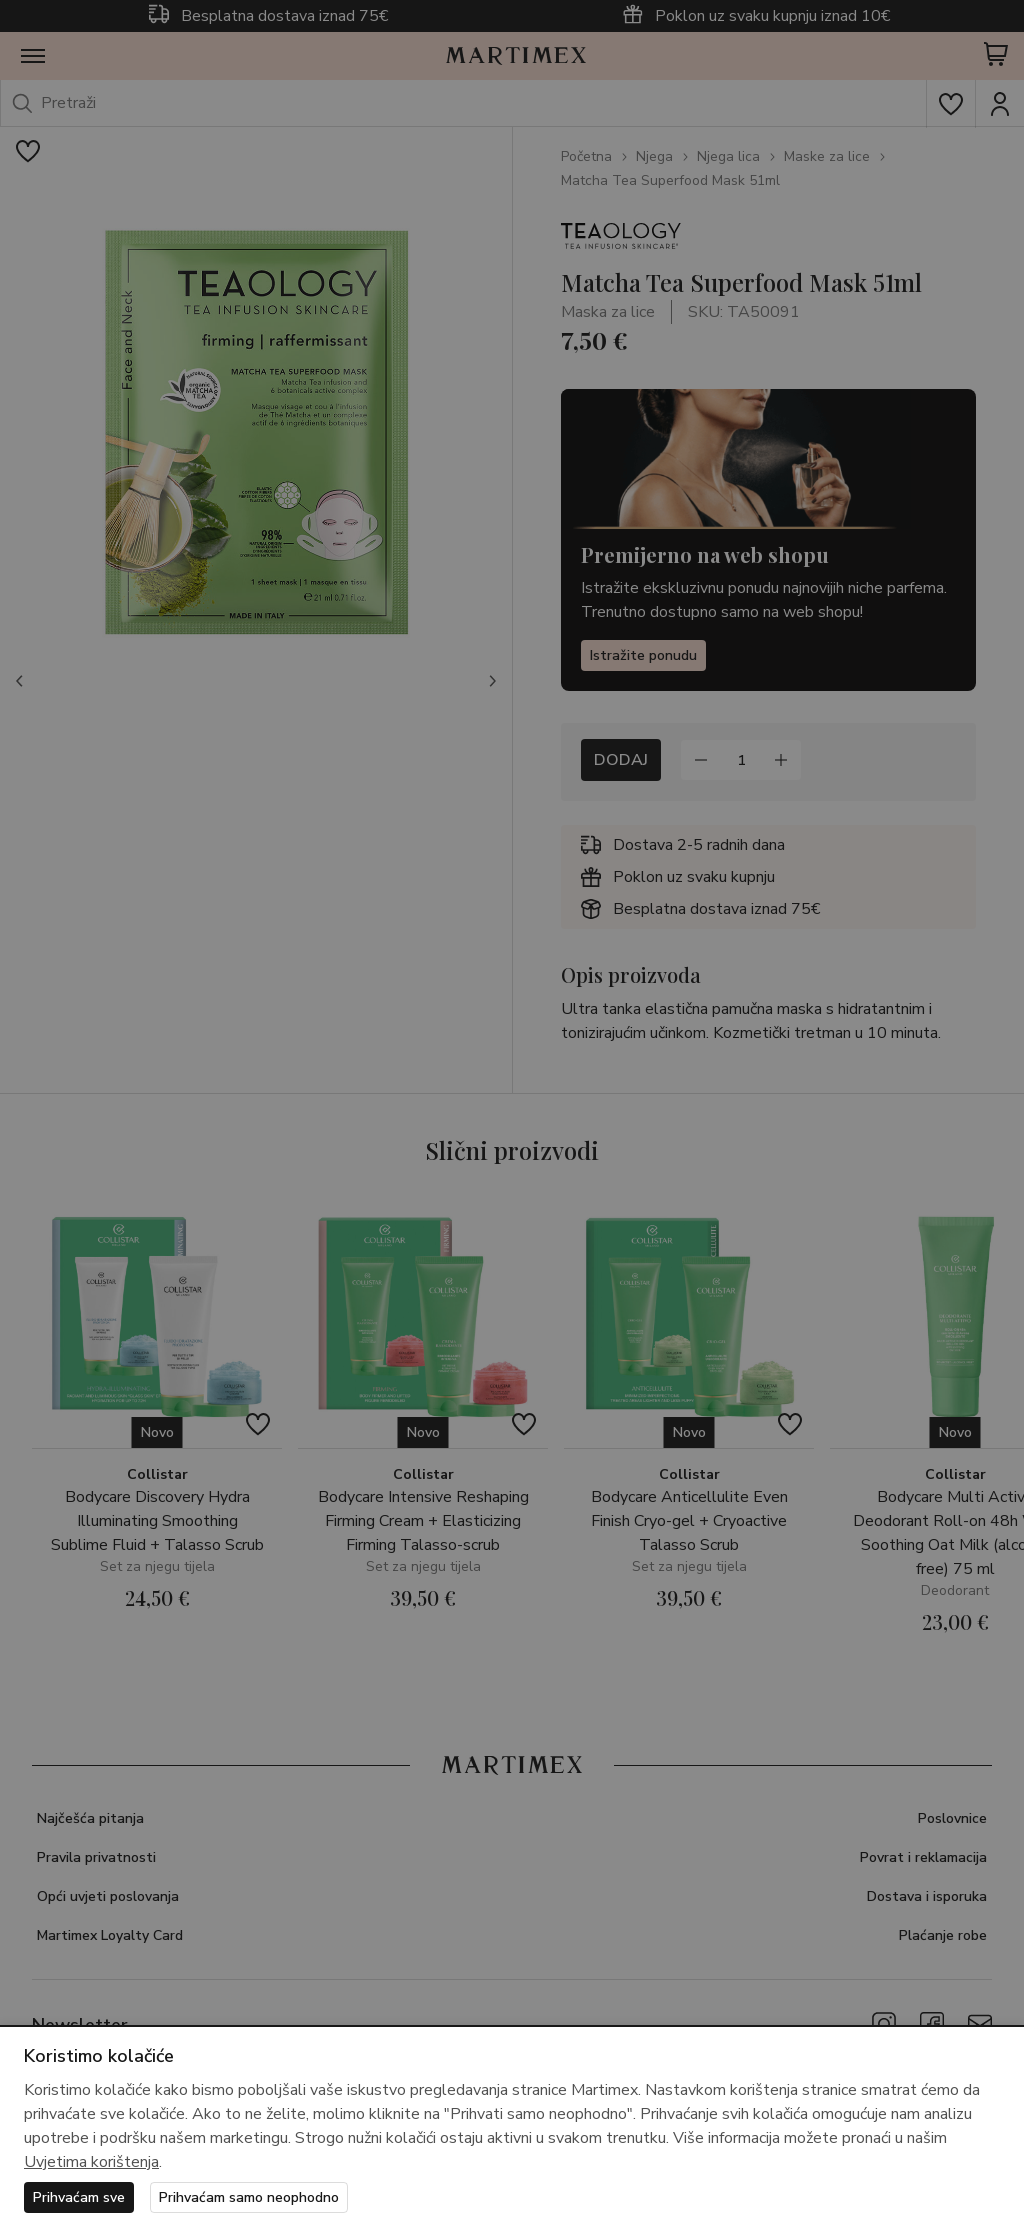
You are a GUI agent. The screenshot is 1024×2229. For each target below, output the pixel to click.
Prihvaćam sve (79, 2197)
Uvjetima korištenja (91, 2162)
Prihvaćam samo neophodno (249, 2197)
